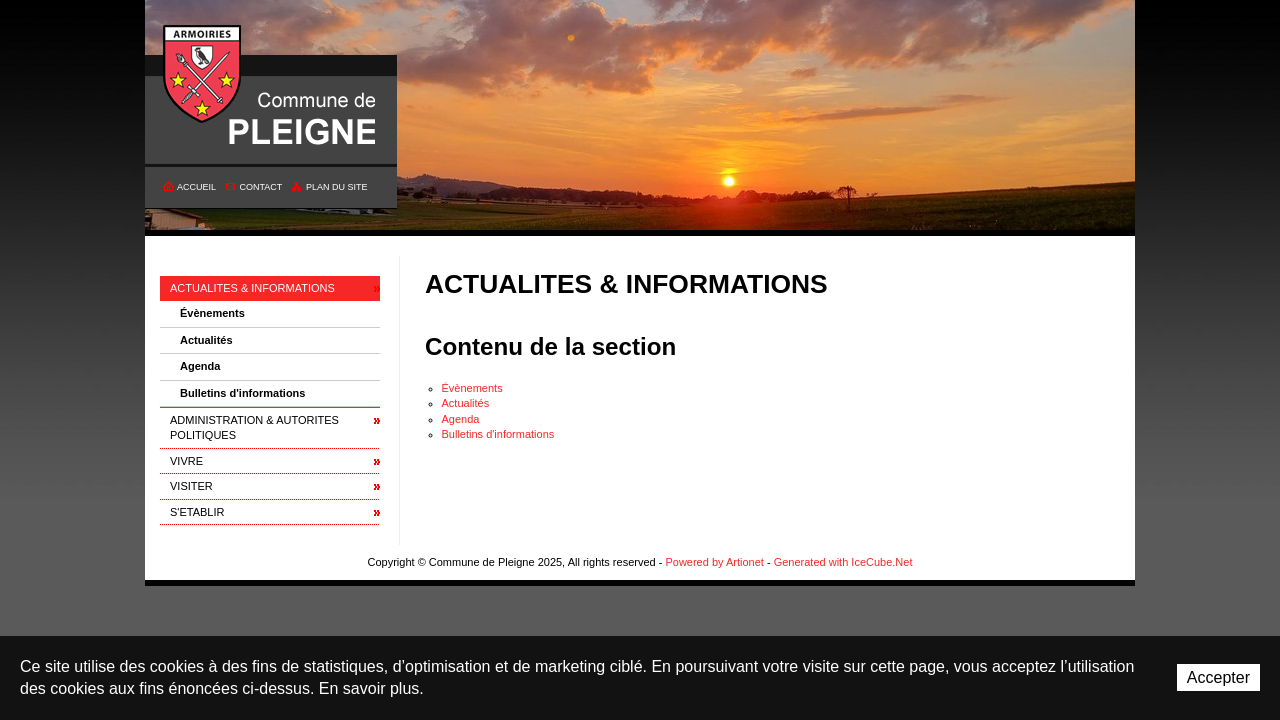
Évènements (212, 313)
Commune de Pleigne (203, 75)
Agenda (200, 366)
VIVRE (186, 461)
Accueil (196, 187)
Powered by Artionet (714, 562)
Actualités (206, 340)
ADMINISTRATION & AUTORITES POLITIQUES (254, 427)
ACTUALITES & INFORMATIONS (252, 288)
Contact (261, 187)
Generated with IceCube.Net (843, 562)
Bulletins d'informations (242, 393)
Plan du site (337, 187)
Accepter (1218, 677)
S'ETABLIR (197, 512)
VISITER (191, 486)
